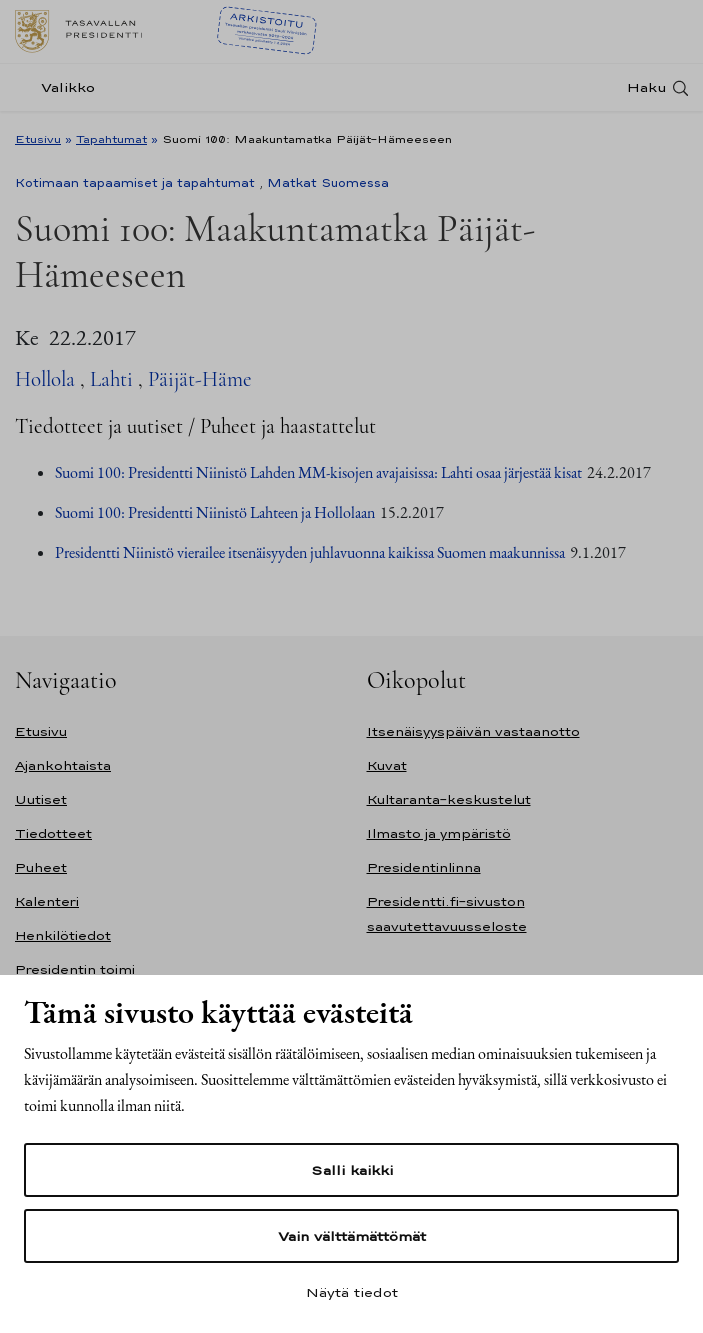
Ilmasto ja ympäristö (439, 833)
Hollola (45, 379)
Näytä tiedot (352, 1292)
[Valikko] (61, 87)
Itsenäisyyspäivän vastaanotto (473, 731)
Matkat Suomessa (328, 183)
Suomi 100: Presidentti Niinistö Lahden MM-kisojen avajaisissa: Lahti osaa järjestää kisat (318, 472)
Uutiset (41, 799)
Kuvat (387, 765)
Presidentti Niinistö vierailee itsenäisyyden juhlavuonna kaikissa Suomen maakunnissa (310, 552)
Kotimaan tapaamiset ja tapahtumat (135, 183)
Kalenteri (47, 901)
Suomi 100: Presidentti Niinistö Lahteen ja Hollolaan (215, 512)
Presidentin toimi (75, 969)
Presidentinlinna (424, 867)
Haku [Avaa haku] (647, 87)
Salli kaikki (352, 1170)
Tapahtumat (111, 139)
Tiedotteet (53, 833)
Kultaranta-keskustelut (449, 799)
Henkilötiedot (63, 935)
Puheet (41, 867)
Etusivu (38, 139)
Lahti (111, 379)
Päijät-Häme (200, 379)
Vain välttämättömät (352, 1236)
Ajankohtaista (63, 765)
